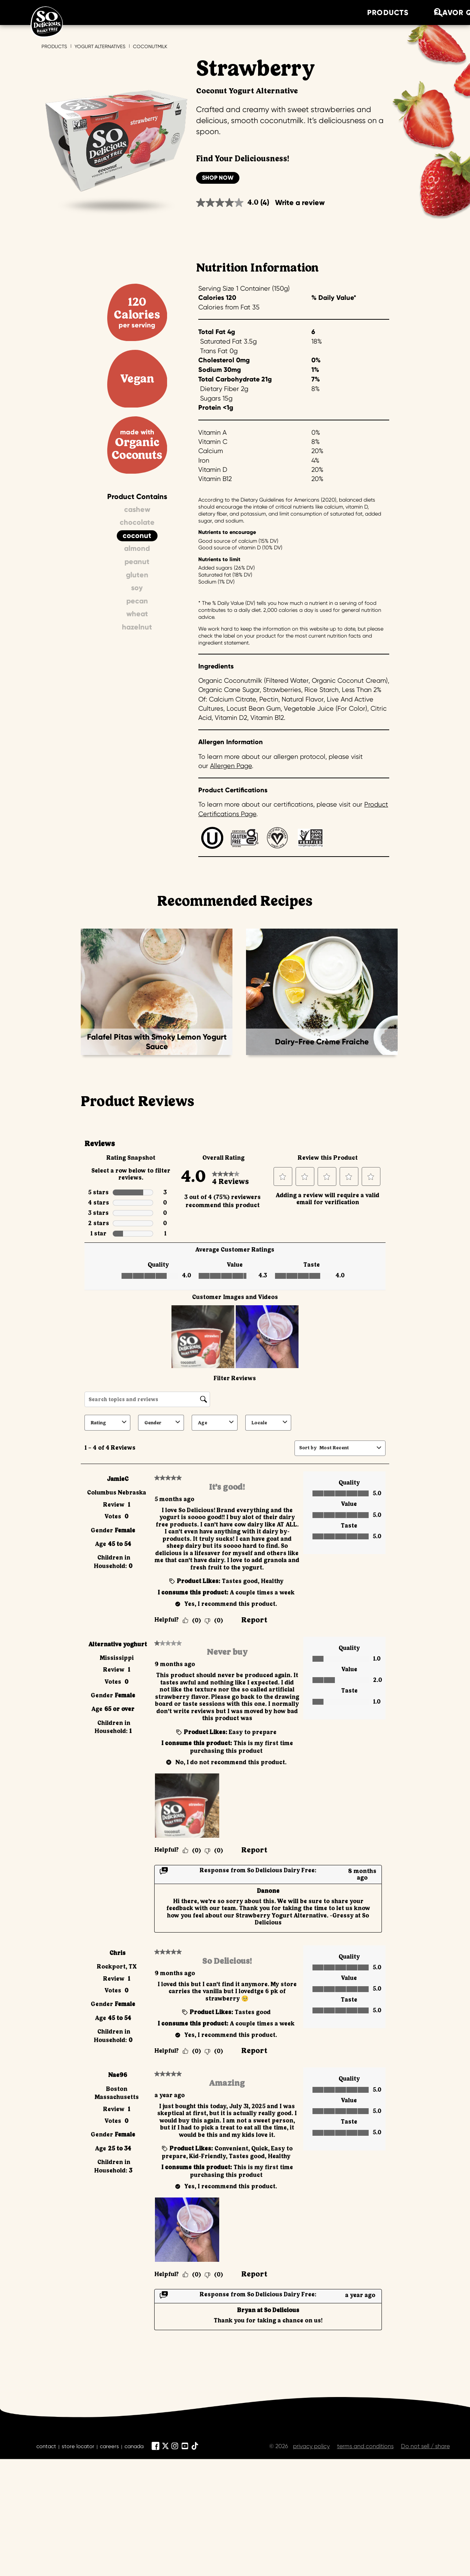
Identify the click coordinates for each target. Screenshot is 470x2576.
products (119, 12)
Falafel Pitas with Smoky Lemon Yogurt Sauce (157, 1041)
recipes (256, 12)
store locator (78, 2446)
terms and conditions (365, 2446)
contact (46, 2446)
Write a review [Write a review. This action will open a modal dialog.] (300, 202)
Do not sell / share (425, 2446)
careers (109, 2446)
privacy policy (311, 2446)
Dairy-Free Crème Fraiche (322, 1042)
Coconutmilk (150, 46)
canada (134, 2446)
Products (54, 46)
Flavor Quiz (190, 12)
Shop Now (218, 177)
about (311, 12)
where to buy (377, 12)
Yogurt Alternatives (100, 46)
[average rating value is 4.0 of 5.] (228, 202)
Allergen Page (231, 765)
